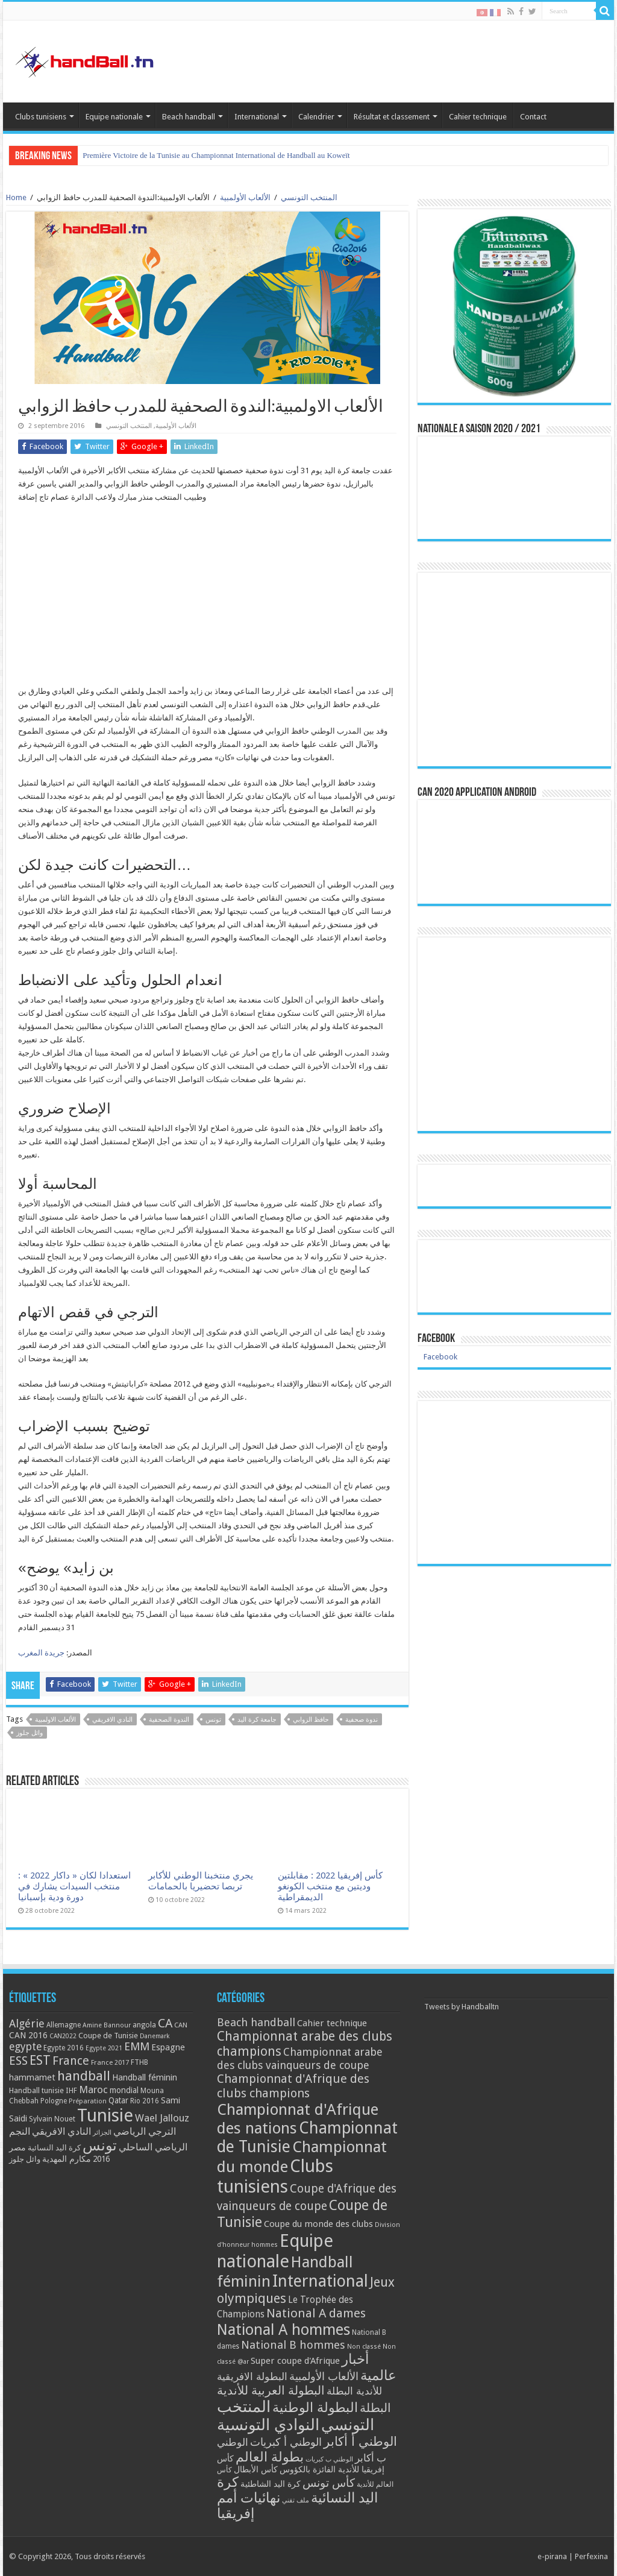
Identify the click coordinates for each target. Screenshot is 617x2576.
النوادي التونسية (268, 2425)
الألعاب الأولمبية (245, 197)
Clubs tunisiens (40, 116)
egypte (25, 2047)
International (256, 116)
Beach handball (188, 116)
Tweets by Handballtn (461, 2006)
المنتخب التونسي (309, 197)
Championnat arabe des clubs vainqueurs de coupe (300, 2058)
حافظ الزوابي (311, 1720)
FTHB (139, 2062)
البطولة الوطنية (315, 2407)
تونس (213, 1720)
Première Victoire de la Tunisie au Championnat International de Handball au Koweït (216, 155)
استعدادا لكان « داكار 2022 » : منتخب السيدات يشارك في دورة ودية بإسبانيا (74, 1886)
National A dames (316, 2313)
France (70, 2061)
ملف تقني (295, 2500)
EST (40, 2060)
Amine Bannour (107, 2025)
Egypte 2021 (104, 2048)
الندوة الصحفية (169, 1720)
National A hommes (283, 2329)
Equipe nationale (114, 116)
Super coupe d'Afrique (295, 2360)
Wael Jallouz (162, 2118)
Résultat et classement (392, 116)
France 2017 (110, 2062)
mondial (124, 2090)
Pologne (53, 2101)
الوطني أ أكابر (360, 2441)
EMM (136, 2046)
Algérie (27, 2023)
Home (16, 197)
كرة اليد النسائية (54, 2147)
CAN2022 (63, 2036)
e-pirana (552, 2556)
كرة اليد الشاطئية (270, 2484)
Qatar (118, 2100)
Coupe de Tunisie (108, 2035)
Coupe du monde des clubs (318, 2224)
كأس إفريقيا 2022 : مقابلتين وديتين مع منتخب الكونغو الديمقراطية (330, 1886)
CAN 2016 (28, 2035)
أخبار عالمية (369, 2367)
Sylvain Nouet (52, 2119)
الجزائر (102, 2133)
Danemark (155, 2036)
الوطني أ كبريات (286, 2442)
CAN (180, 2025)
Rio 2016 (144, 2101)
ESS (18, 2061)
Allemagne (63, 2025)
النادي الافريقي (112, 1720)
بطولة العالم (270, 2456)
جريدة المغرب (41, 1652)
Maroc (93, 2089)
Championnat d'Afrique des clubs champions (293, 2085)
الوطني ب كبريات (329, 2459)
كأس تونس (328, 2483)
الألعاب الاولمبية (55, 1720)
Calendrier (316, 116)
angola (144, 2025)
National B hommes (293, 2344)
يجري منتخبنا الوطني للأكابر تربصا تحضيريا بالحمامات (200, 1881)
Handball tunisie (36, 2090)
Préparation (88, 2101)
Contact (533, 116)
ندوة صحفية (361, 1720)
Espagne (168, 2047)
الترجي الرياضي (144, 2131)
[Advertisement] (207, 600)
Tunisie (105, 2115)
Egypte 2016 (63, 2048)
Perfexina (591, 2556)
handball (83, 2075)
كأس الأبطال (256, 2469)
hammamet (32, 2077)
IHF (71, 2090)
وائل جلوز (29, 1733)
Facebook (436, 1339)
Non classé (364, 2347)
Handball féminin (144, 2077)
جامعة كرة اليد (257, 1720)
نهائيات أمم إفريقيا (248, 2505)
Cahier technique (478, 116)
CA (165, 2023)
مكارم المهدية (66, 2159)
